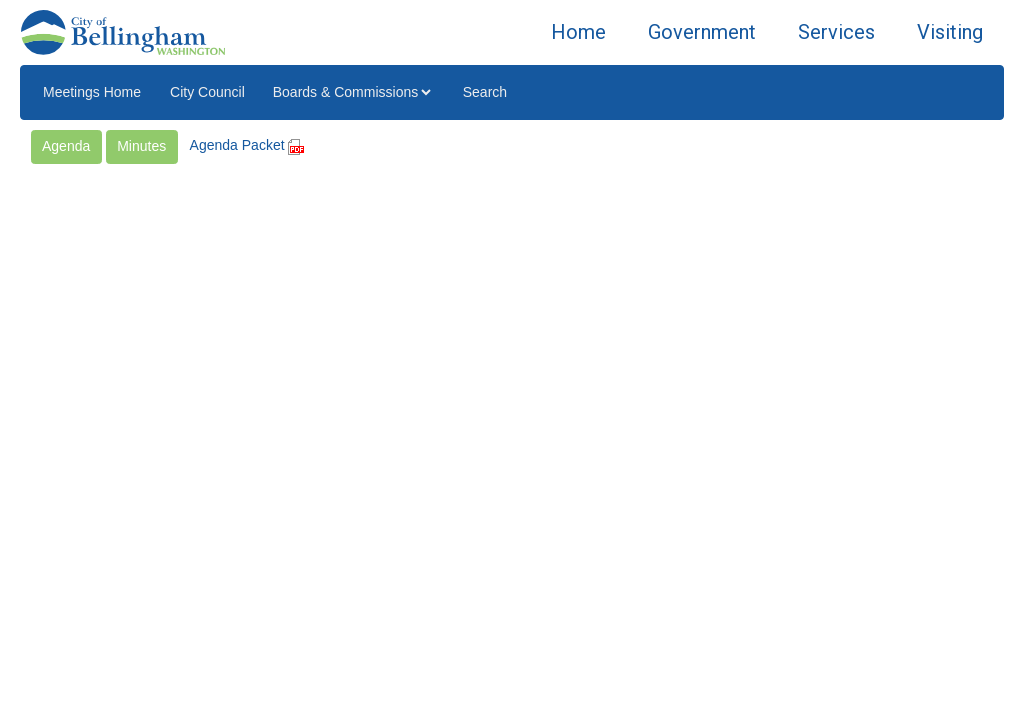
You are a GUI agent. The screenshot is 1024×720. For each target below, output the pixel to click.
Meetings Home (92, 92)
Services (836, 32)
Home (578, 32)
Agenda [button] (66, 146)
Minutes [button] (141, 146)
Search (485, 92)
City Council (207, 92)
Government (702, 32)
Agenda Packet (247, 145)
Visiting (950, 32)
